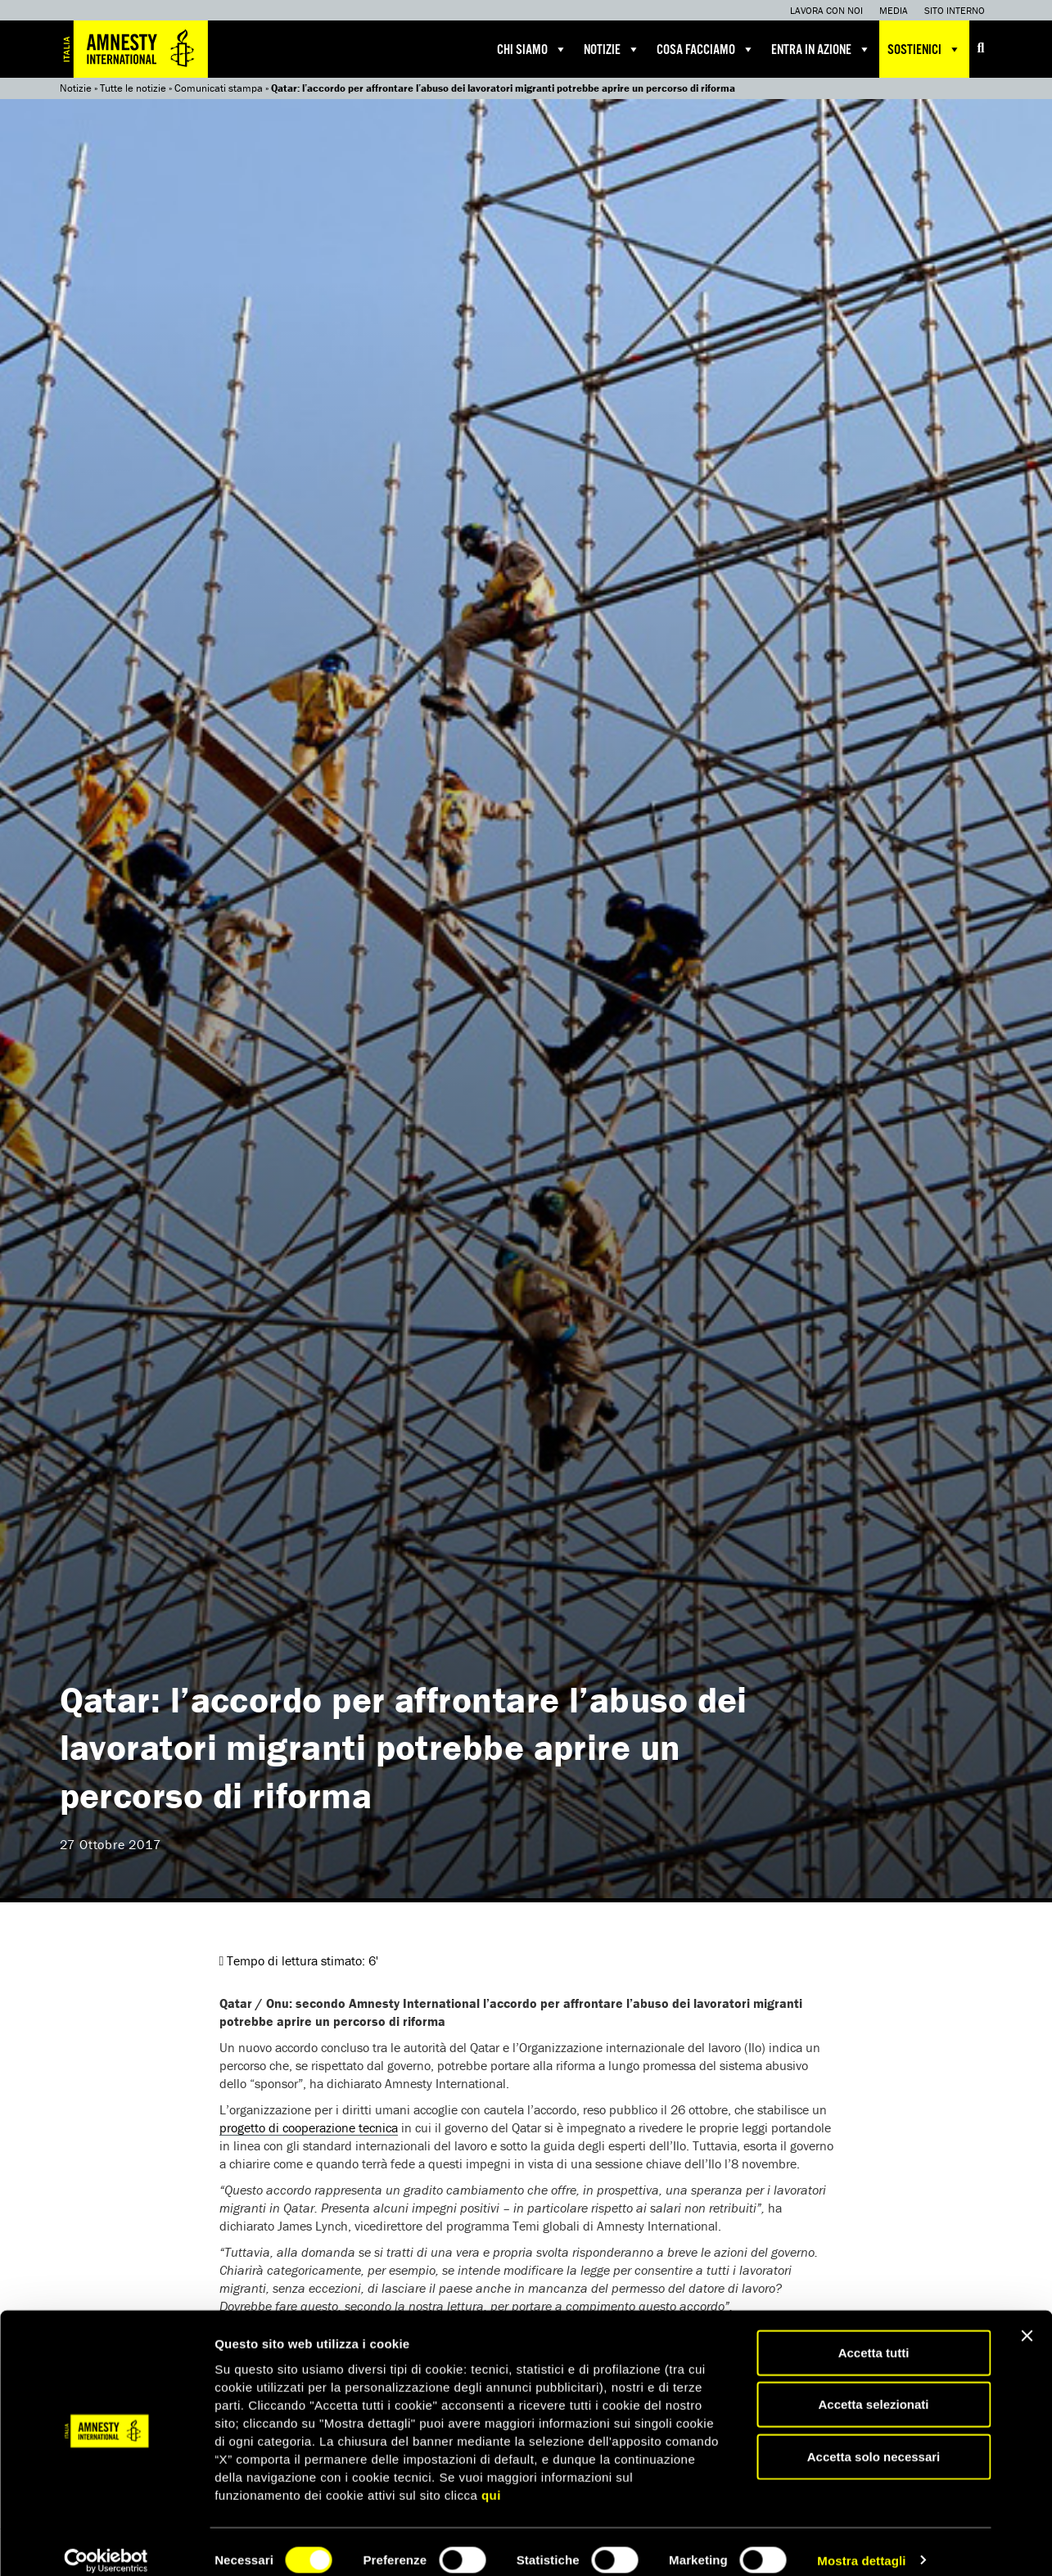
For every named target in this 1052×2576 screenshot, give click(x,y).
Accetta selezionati (873, 2388)
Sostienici (924, 49)
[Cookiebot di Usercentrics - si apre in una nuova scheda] (106, 2544)
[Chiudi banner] (1026, 2319)
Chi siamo (532, 49)
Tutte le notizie (133, 88)
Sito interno (954, 10)
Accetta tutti (874, 2336)
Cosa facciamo (706, 49)
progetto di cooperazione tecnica (308, 2127)
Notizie (612, 49)
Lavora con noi (826, 10)
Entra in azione (821, 49)
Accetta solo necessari (874, 2440)
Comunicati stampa (218, 88)
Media (893, 10)
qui (491, 2478)
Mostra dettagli (861, 2544)
